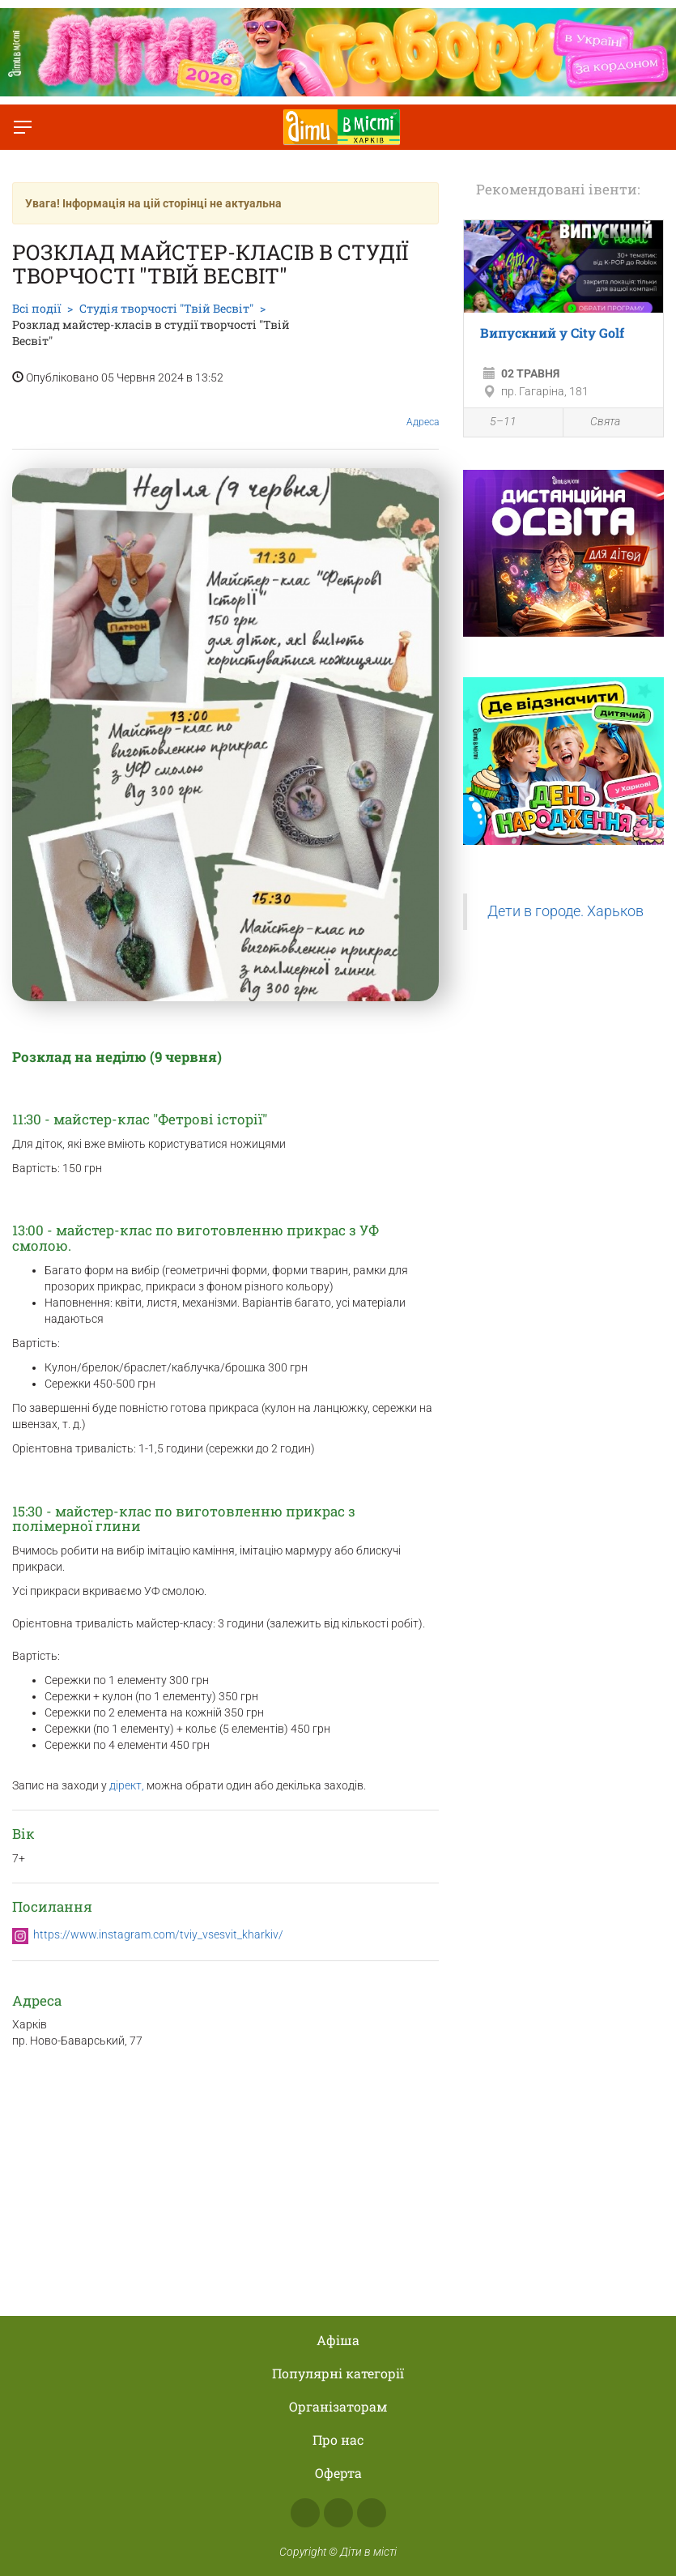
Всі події (36, 308)
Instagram (338, 2512)
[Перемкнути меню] (22, 127)
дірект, (125, 1785)
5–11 (494, 424)
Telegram (371, 2512)
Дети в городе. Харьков (565, 911)
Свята (596, 422)
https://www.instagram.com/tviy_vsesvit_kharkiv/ (158, 1934)
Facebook (305, 2512)
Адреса (422, 408)
